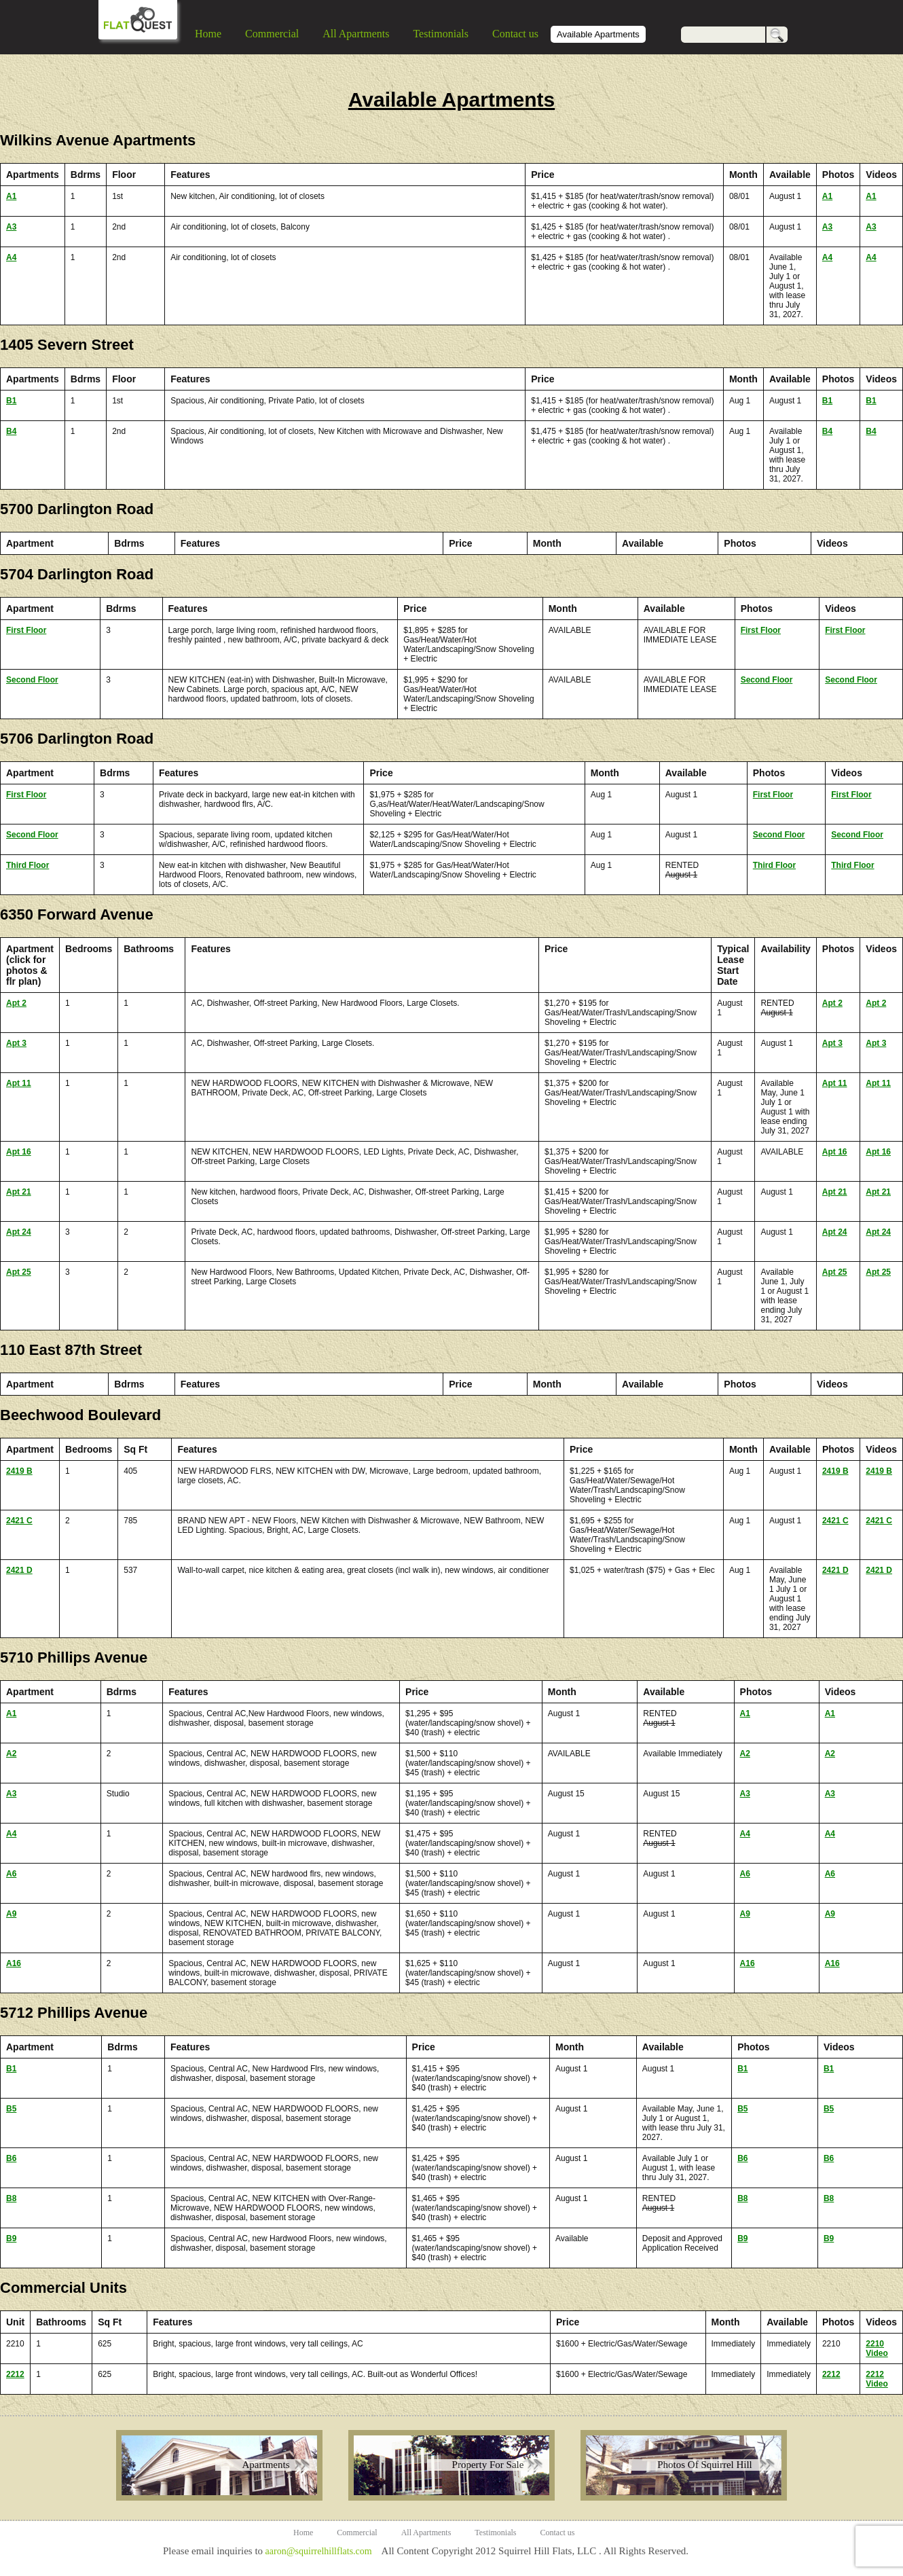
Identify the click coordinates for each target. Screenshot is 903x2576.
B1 (11, 400)
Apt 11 (18, 1083)
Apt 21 (18, 1192)
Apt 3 (16, 1043)
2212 (15, 2374)
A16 (13, 1963)
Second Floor (32, 680)
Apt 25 (18, 1272)
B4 (11, 431)
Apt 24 (18, 1232)
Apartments (266, 2464)
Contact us (515, 33)
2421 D (19, 1570)
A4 (11, 257)
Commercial (272, 33)
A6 (11, 1874)
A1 (11, 196)
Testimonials (440, 33)
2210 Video (876, 2348)
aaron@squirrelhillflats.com (318, 2551)
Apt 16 (18, 1152)
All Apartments (355, 33)
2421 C (19, 1520)
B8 (11, 2198)
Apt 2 (16, 1003)
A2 (11, 1753)
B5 (11, 2109)
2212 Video (876, 2379)
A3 (11, 227)
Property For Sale (488, 2464)
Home (208, 33)
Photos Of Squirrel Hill (704, 2464)
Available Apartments (598, 34)
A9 (11, 1914)
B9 (11, 2238)
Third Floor (27, 865)
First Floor (26, 630)
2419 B (19, 1471)
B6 (11, 2158)
